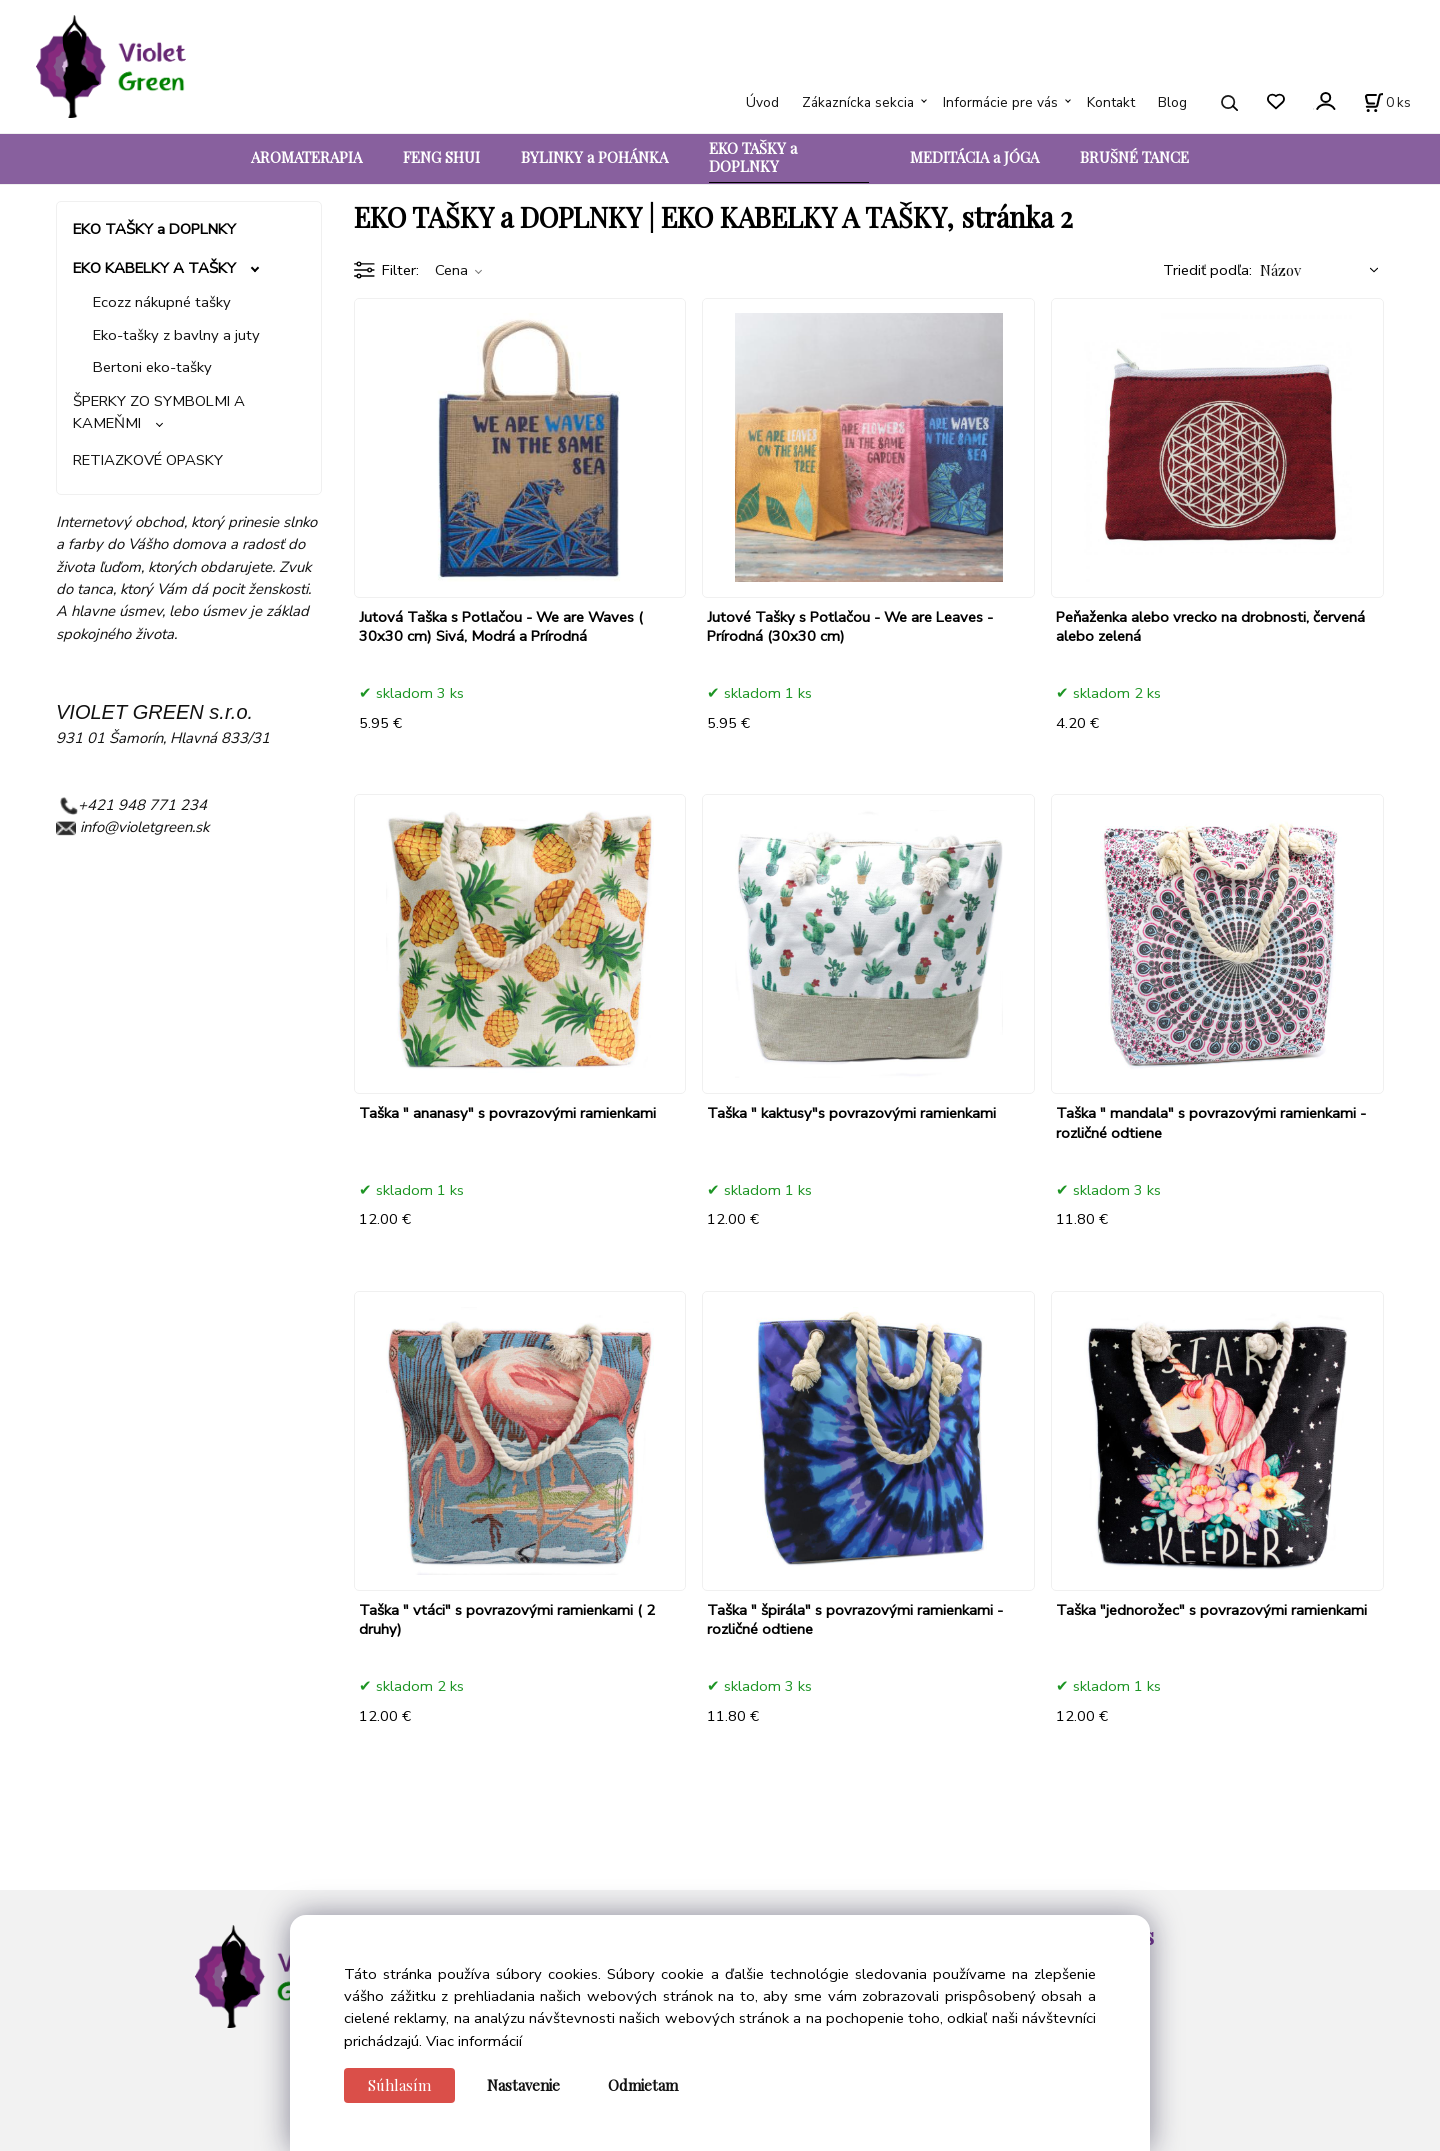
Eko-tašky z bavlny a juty (176, 335)
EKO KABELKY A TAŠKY (154, 268)
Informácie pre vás (1000, 102)
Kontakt (1111, 102)
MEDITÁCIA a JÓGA (974, 157)
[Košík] (1387, 103)
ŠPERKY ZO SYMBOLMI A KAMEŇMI (159, 412)
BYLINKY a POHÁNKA (594, 157)
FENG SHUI (441, 157)
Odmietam (643, 2085)
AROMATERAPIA (306, 157)
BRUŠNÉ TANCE (1134, 157)
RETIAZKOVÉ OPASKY (148, 460)
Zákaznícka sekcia (858, 102)
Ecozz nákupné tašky (162, 302)
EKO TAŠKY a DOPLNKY (753, 157)
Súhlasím (399, 2085)
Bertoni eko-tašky (152, 367)
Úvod (762, 102)
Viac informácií (474, 2041)
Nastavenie (523, 2085)
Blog (1172, 102)
